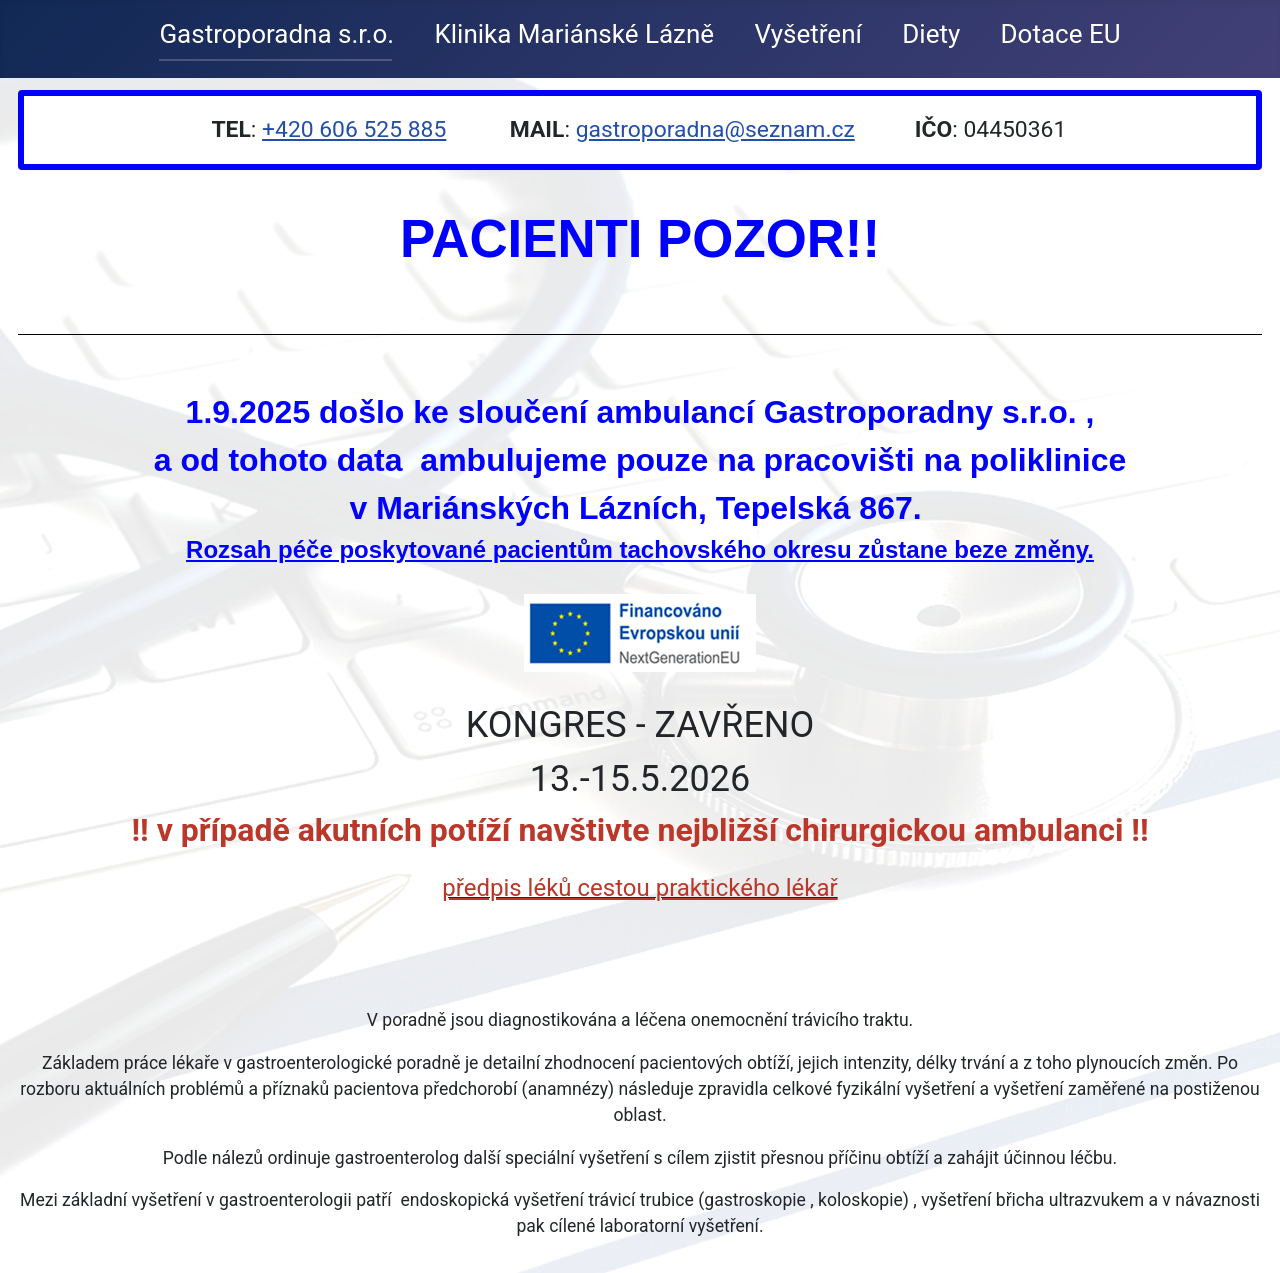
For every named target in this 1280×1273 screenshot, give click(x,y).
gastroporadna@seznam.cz (715, 129)
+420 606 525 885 (354, 129)
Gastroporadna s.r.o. (276, 34)
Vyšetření (808, 34)
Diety (931, 34)
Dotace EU (1061, 34)
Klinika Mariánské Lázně (574, 34)
